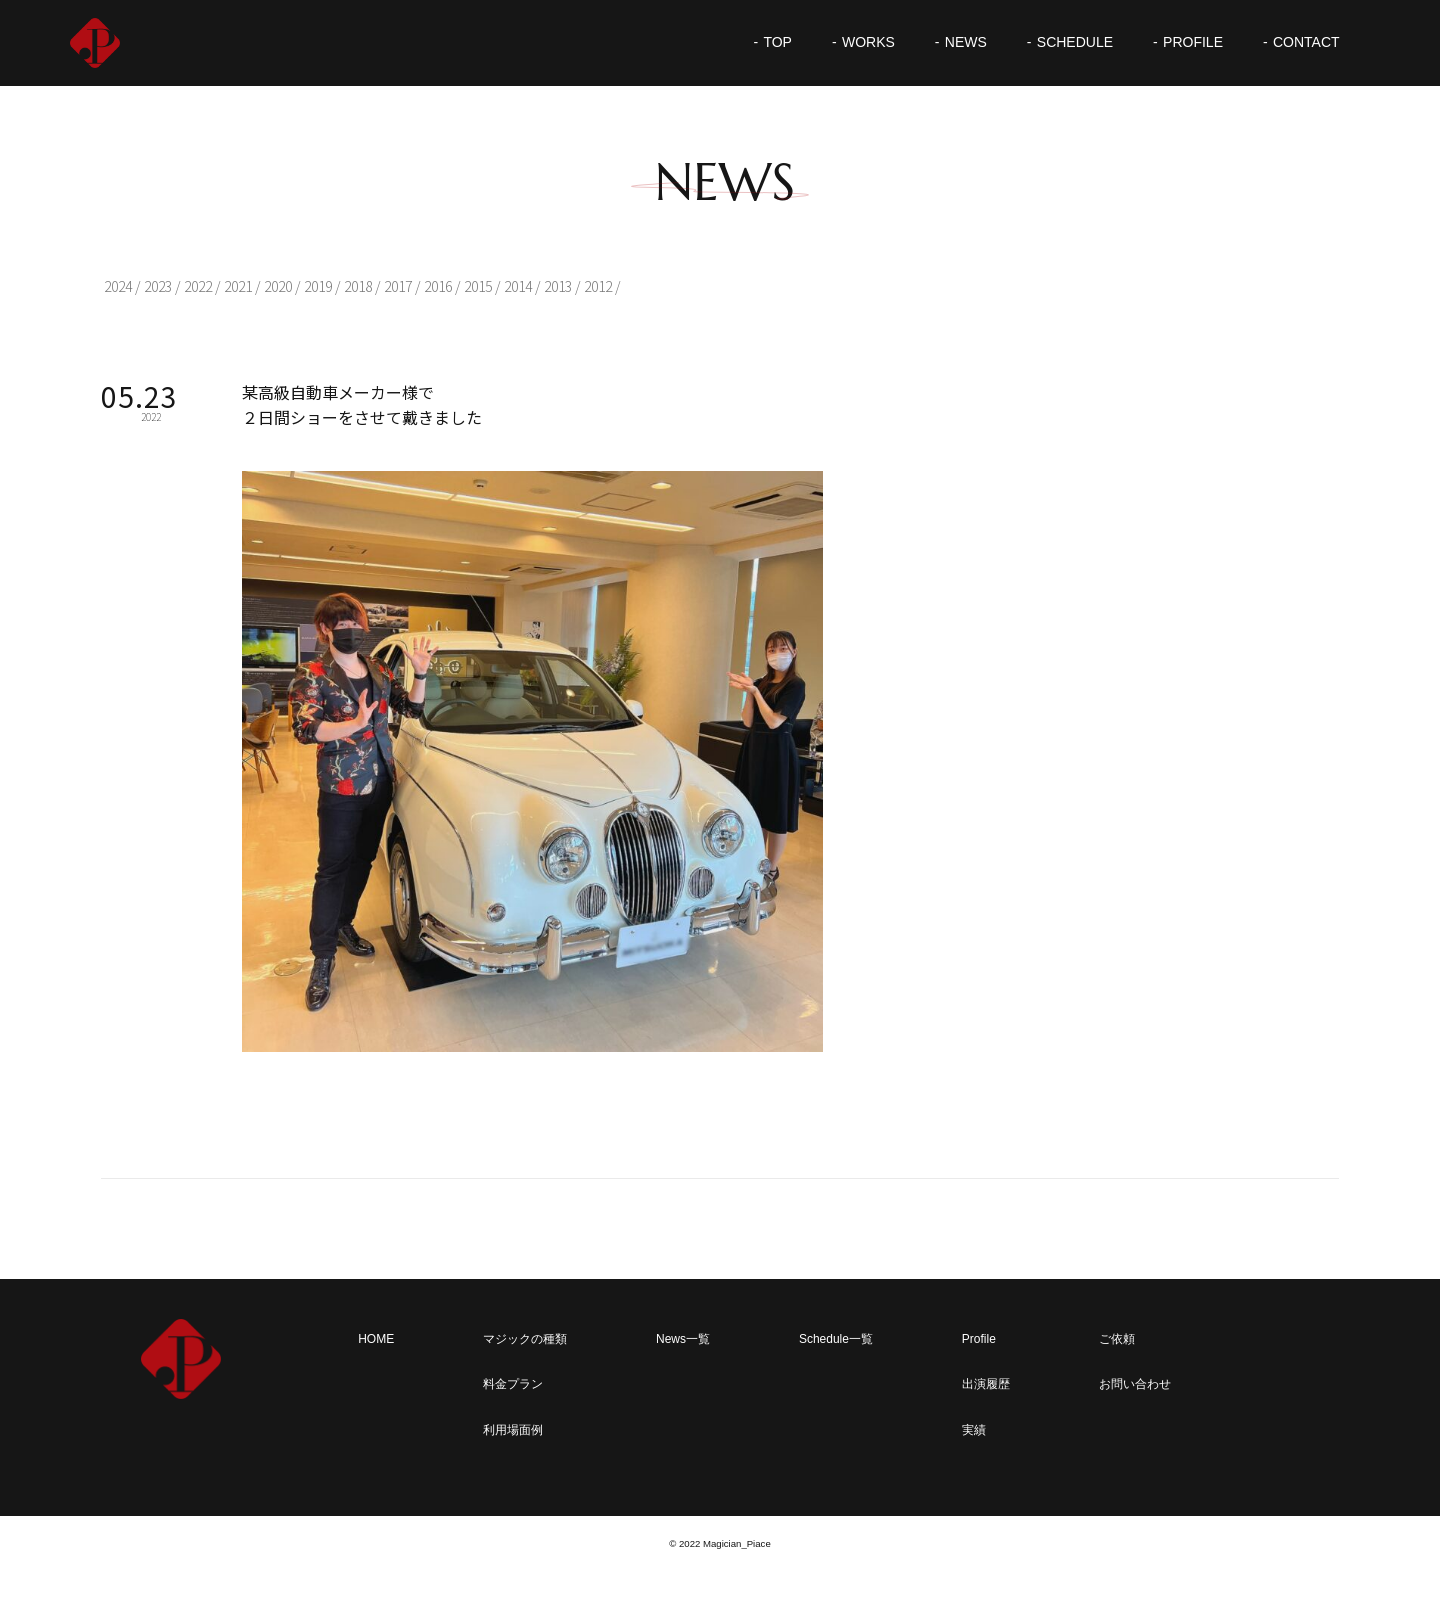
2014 (518, 286)
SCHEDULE (1075, 42)
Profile (979, 1339)
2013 (558, 286)
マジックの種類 (525, 1339)
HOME (376, 1339)
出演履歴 (986, 1384)
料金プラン (513, 1384)
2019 (318, 286)
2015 (478, 286)
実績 (974, 1430)
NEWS (966, 42)
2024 (118, 286)
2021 (238, 286)
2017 (398, 286)
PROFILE (1193, 42)
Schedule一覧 (836, 1339)
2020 (278, 286)
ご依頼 (1117, 1339)
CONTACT (1306, 42)
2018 (358, 286)
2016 (438, 286)
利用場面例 (513, 1430)
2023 (158, 286)
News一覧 (683, 1339)
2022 (198, 286)
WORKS (868, 42)
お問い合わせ (1135, 1384)
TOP (777, 42)
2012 (598, 286)
